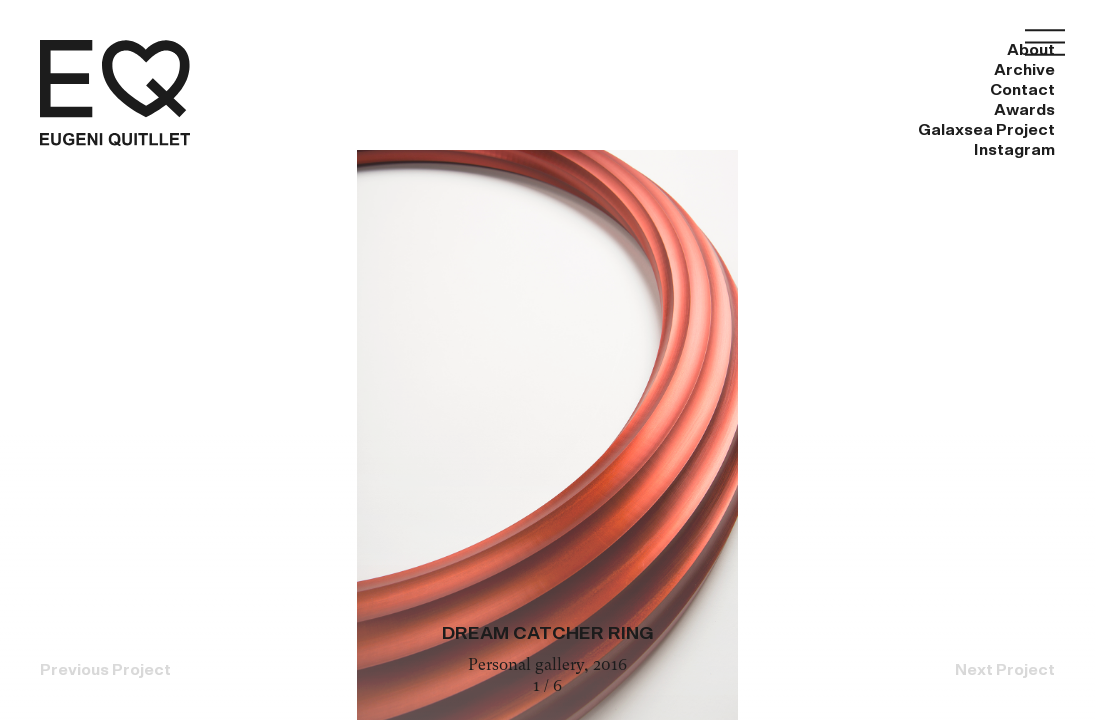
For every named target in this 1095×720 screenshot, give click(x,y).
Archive (440, 50)
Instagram (1014, 50)
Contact (563, 50)
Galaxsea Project (845, 50)
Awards (686, 50)
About (326, 50)
